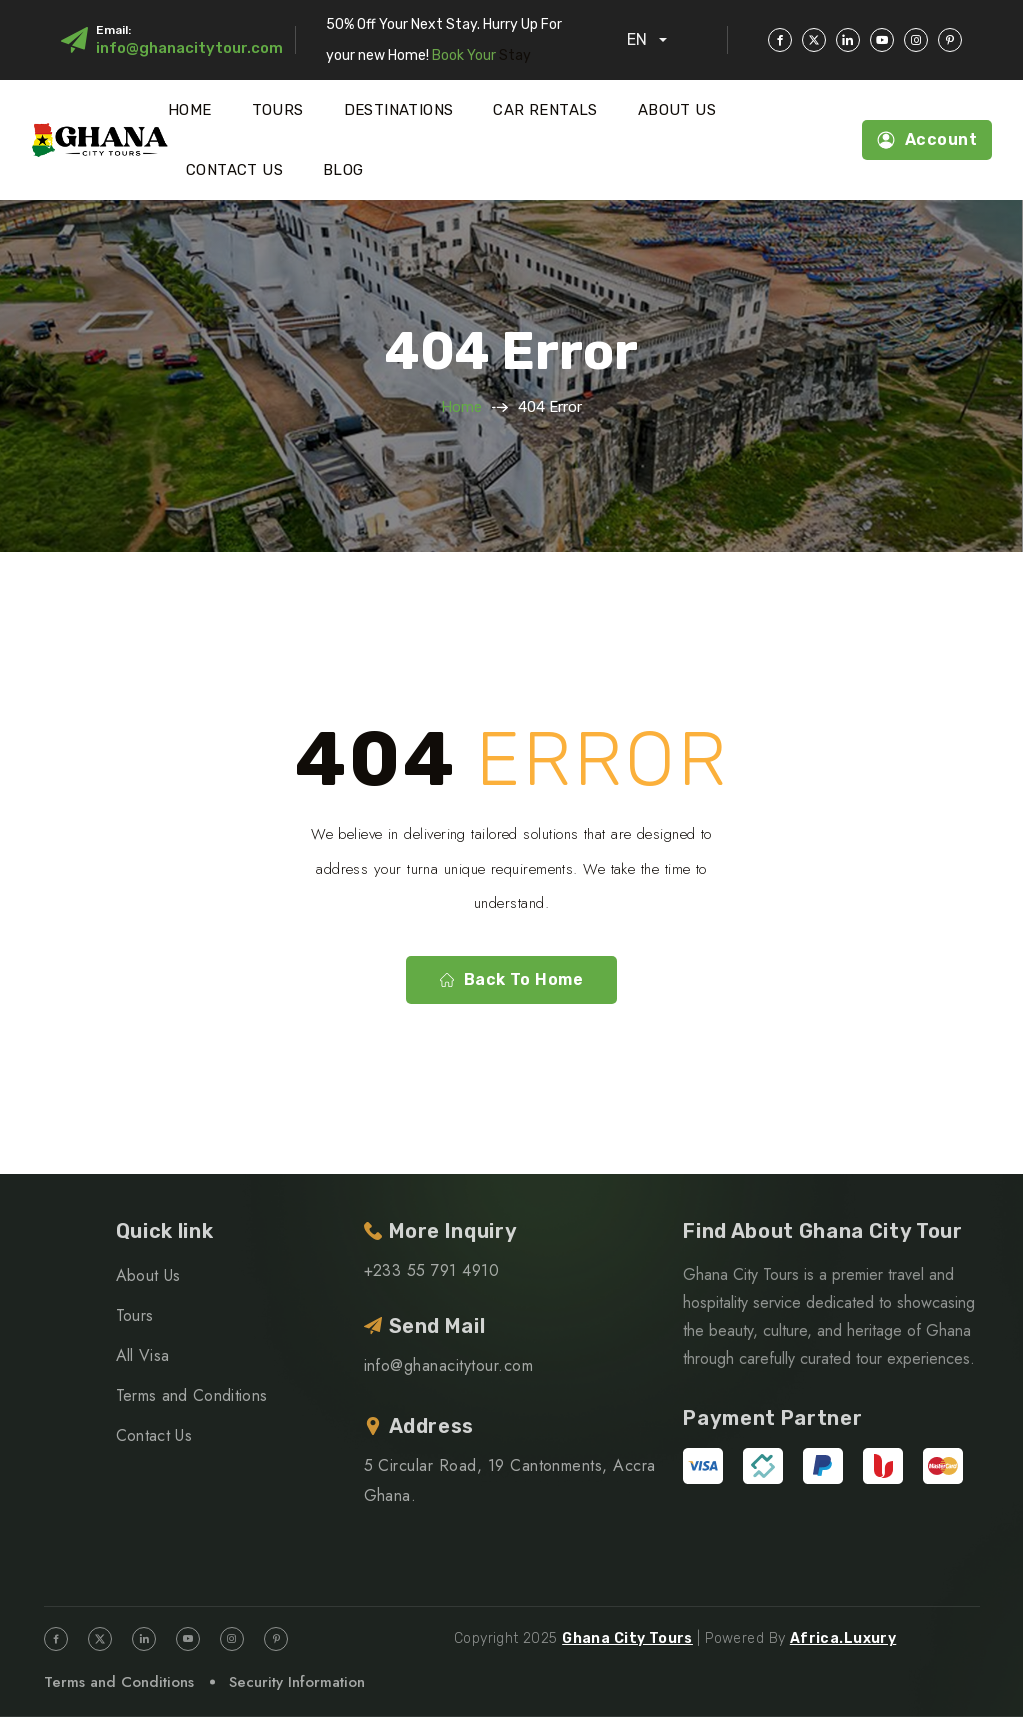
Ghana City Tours (627, 1638)
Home (190, 110)
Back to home (512, 979)
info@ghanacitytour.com (189, 48)
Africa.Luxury (843, 1638)
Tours (278, 110)
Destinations (399, 110)
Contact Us (234, 170)
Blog (343, 170)
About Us (677, 110)
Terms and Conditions (191, 1395)
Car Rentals (545, 110)
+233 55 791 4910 (432, 1270)
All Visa (143, 1355)
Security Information (297, 1682)
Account (927, 139)
